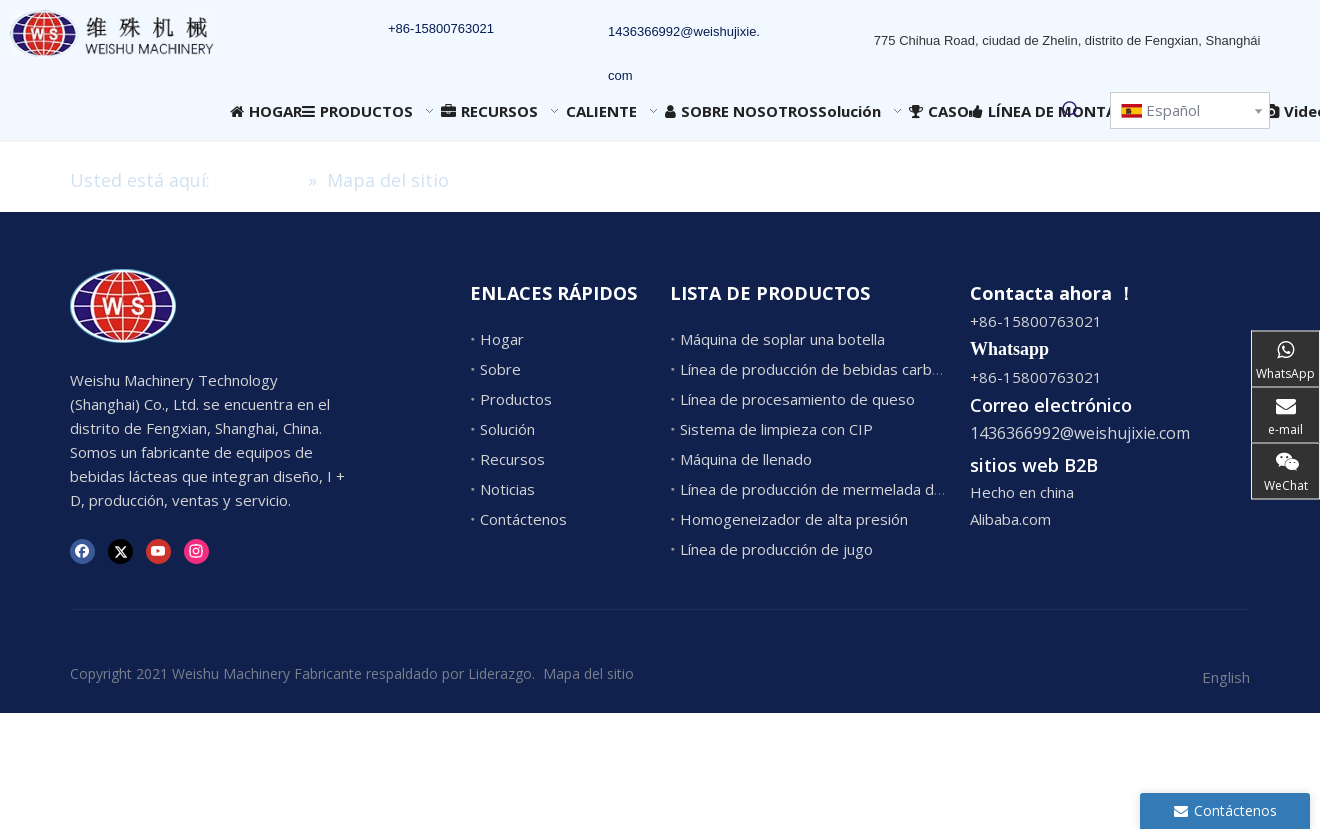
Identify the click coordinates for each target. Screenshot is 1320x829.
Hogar (502, 339)
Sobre (500, 369)
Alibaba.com (1010, 519)
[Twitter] (120, 549)
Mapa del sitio (588, 673)
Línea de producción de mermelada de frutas (834, 489)
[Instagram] (196, 549)
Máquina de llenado (746, 459)
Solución (507, 429)
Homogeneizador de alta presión (794, 519)
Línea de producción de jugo (776, 549)
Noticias (507, 489)
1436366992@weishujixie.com (1080, 433)
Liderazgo (500, 673)
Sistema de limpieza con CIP (776, 429)
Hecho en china (1022, 492)
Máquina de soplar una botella (782, 339)
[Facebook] (82, 549)
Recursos (512, 459)
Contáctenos (523, 519)
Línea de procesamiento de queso (797, 399)
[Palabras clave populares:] (1071, 110)
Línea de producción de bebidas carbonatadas (838, 369)
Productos (516, 399)
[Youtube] (158, 549)
